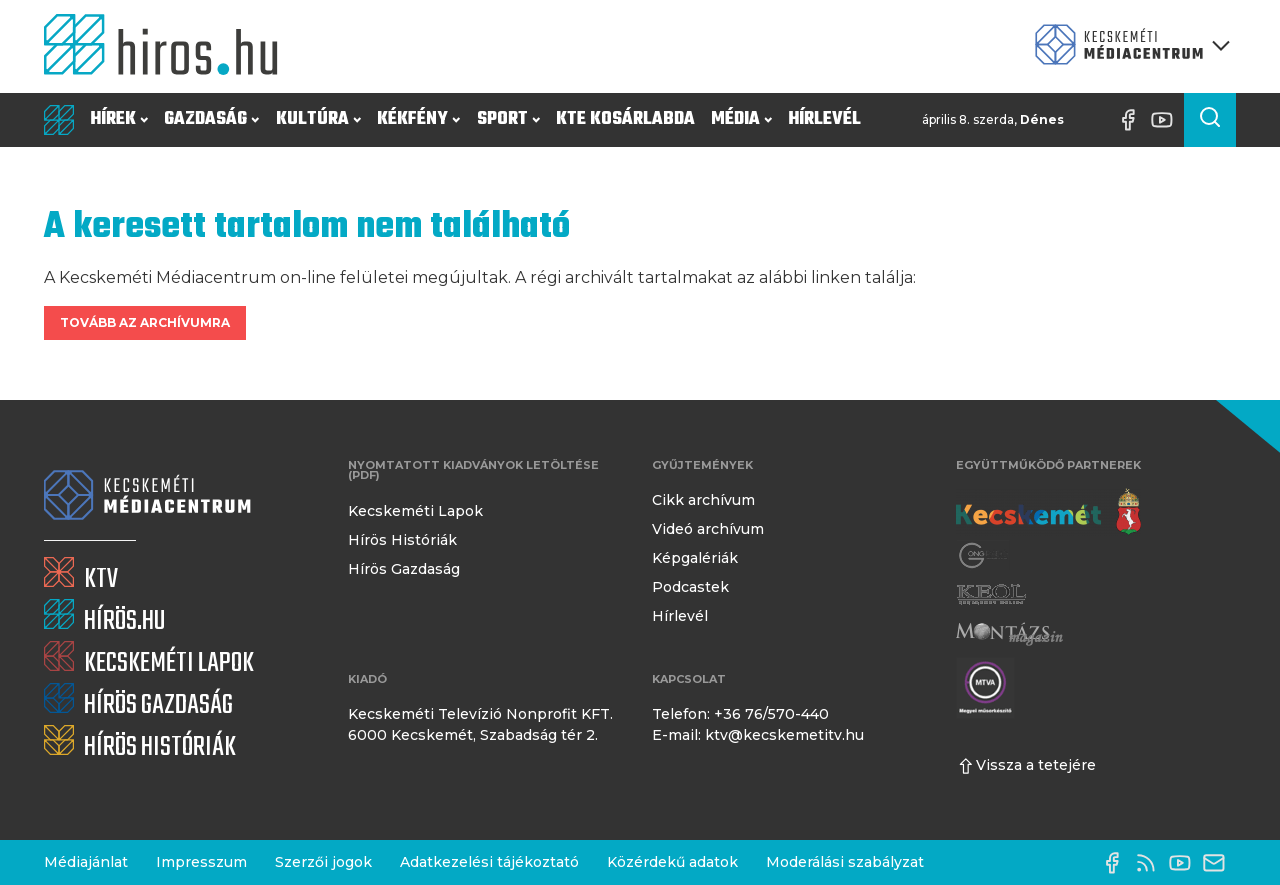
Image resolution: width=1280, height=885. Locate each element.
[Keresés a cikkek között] (1210, 120)
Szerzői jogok (323, 862)
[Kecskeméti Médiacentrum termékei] (1128, 46)
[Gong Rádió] (984, 555)
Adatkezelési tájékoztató (489, 862)
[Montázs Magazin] (1009, 633)
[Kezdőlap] (169, 46)
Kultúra (318, 119)
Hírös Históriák (402, 540)
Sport (508, 119)
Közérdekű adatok (672, 862)
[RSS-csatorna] (1151, 863)
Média (741, 119)
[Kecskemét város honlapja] (1048, 512)
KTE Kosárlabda (625, 119)
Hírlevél (824, 119)
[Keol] (991, 594)
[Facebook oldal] (1133, 120)
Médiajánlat (86, 862)
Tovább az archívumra (145, 322)
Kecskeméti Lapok (415, 511)
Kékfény (418, 119)
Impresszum (201, 862)
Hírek (119, 119)
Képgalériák (695, 558)
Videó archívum (708, 529)
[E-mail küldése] (1219, 863)
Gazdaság (211, 119)
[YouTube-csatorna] (1167, 120)
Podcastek (690, 587)
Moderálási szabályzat (845, 862)
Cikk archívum (703, 500)
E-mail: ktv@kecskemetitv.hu (758, 735)
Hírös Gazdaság (404, 569)
